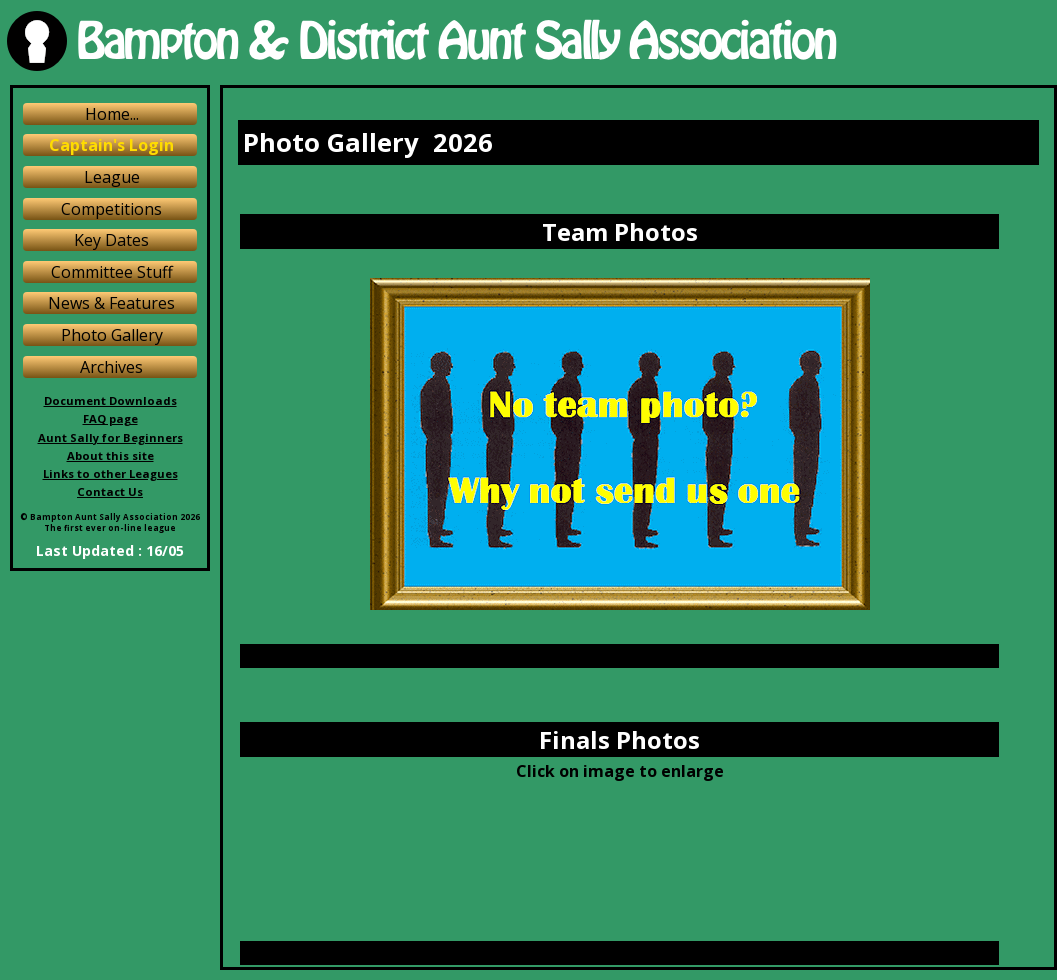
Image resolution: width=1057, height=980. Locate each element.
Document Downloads (110, 400)
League (112, 177)
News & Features (111, 303)
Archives (111, 367)
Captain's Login (111, 145)
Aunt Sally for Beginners (110, 437)
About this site (110, 455)
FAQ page (110, 418)
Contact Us (110, 491)
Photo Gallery (112, 335)
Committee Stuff (112, 272)
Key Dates (111, 240)
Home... (112, 114)
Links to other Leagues (110, 473)
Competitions (111, 209)
